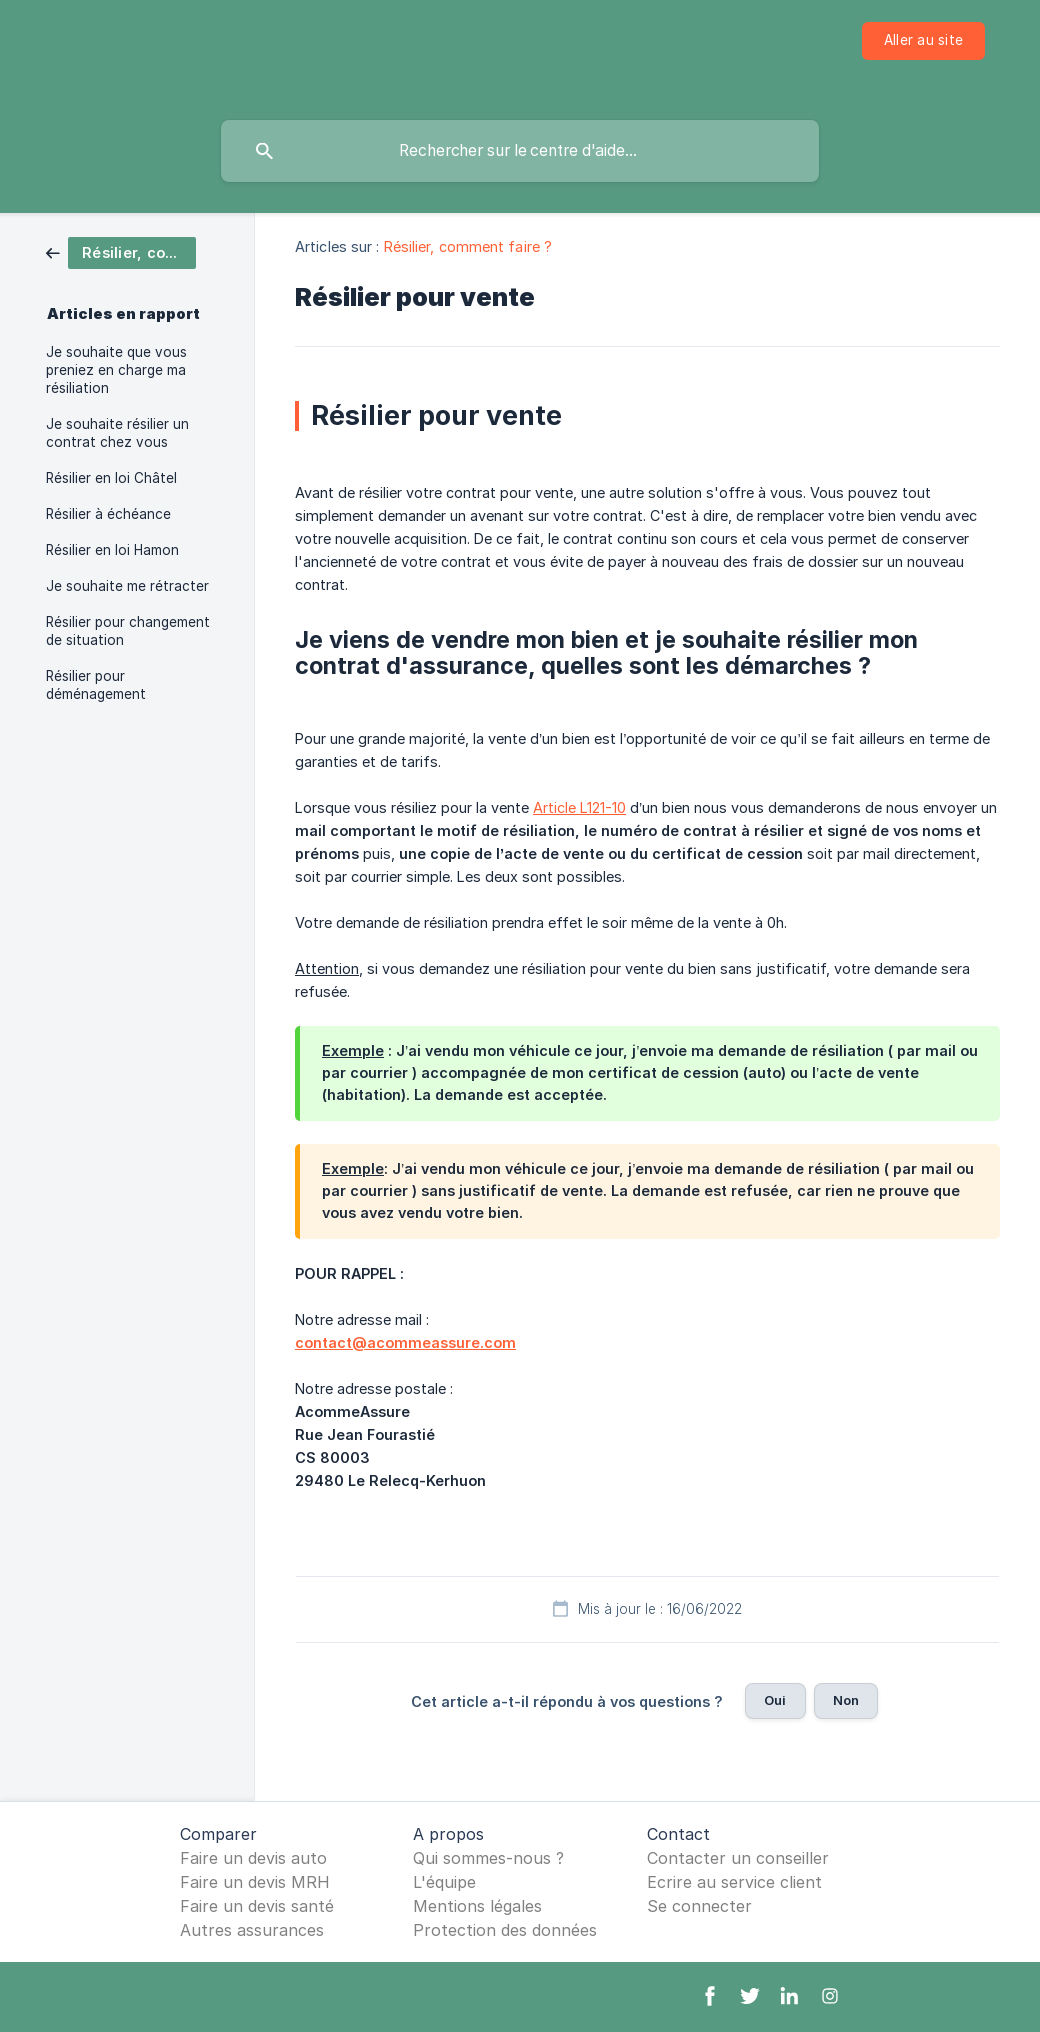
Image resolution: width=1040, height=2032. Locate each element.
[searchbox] (520, 151)
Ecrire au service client (734, 1882)
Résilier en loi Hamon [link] (112, 550)
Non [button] (846, 1700)
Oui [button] (775, 1700)
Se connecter (699, 1906)
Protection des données (505, 1930)
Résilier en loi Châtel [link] (111, 478)
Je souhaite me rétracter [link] (127, 586)
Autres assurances (252, 1930)
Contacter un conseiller (738, 1858)
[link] (121, 251)
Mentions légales (477, 1906)
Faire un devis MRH (255, 1882)
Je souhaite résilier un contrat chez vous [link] (117, 433)
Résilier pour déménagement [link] (96, 685)
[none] (923, 41)
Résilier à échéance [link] (108, 514)
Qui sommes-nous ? (488, 1858)
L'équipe (444, 1882)
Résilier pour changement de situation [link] (128, 631)
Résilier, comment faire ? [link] (468, 246)
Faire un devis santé (257, 1906)
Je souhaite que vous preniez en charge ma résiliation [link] (116, 370)
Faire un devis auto (253, 1858)
